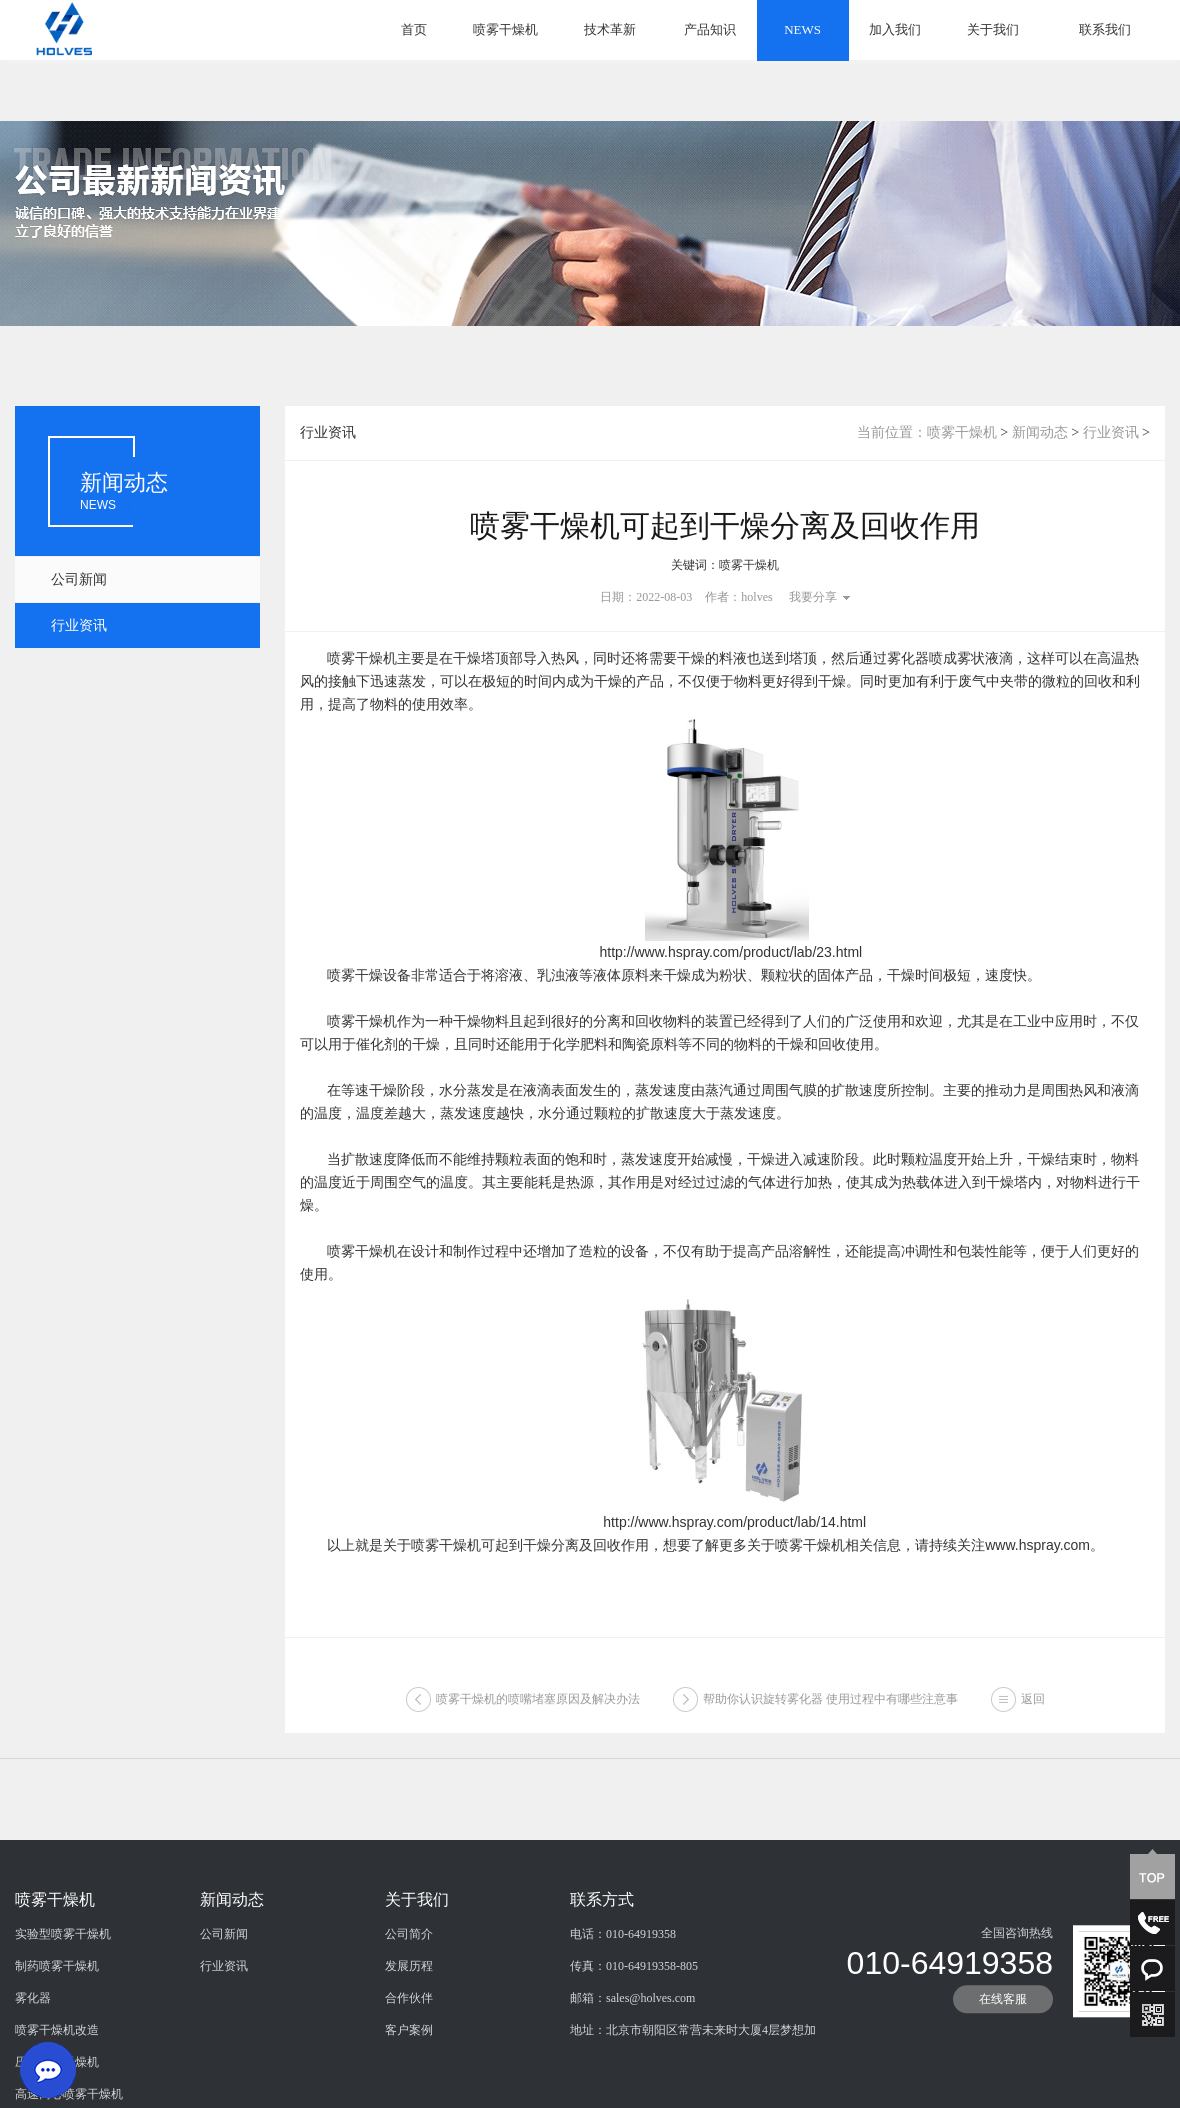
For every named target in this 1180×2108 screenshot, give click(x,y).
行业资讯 (79, 625)
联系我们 (1105, 29)
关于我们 (993, 29)
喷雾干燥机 (505, 29)
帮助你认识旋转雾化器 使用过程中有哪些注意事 (830, 1707)
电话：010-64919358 (623, 2012)
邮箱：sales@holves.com (632, 2076)
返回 (1033, 1707)
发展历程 (409, 2044)
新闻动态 (1040, 432)
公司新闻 (79, 579)
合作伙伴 (409, 2076)
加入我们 (895, 29)
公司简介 (409, 2012)
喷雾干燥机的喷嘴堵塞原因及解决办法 (538, 1707)
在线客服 (1003, 2077)
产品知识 (710, 29)
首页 (414, 29)
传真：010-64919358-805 (634, 2044)
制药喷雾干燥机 (57, 2044)
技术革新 (610, 29)
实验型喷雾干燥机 (63, 2012)
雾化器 (33, 2076)
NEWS (802, 29)
